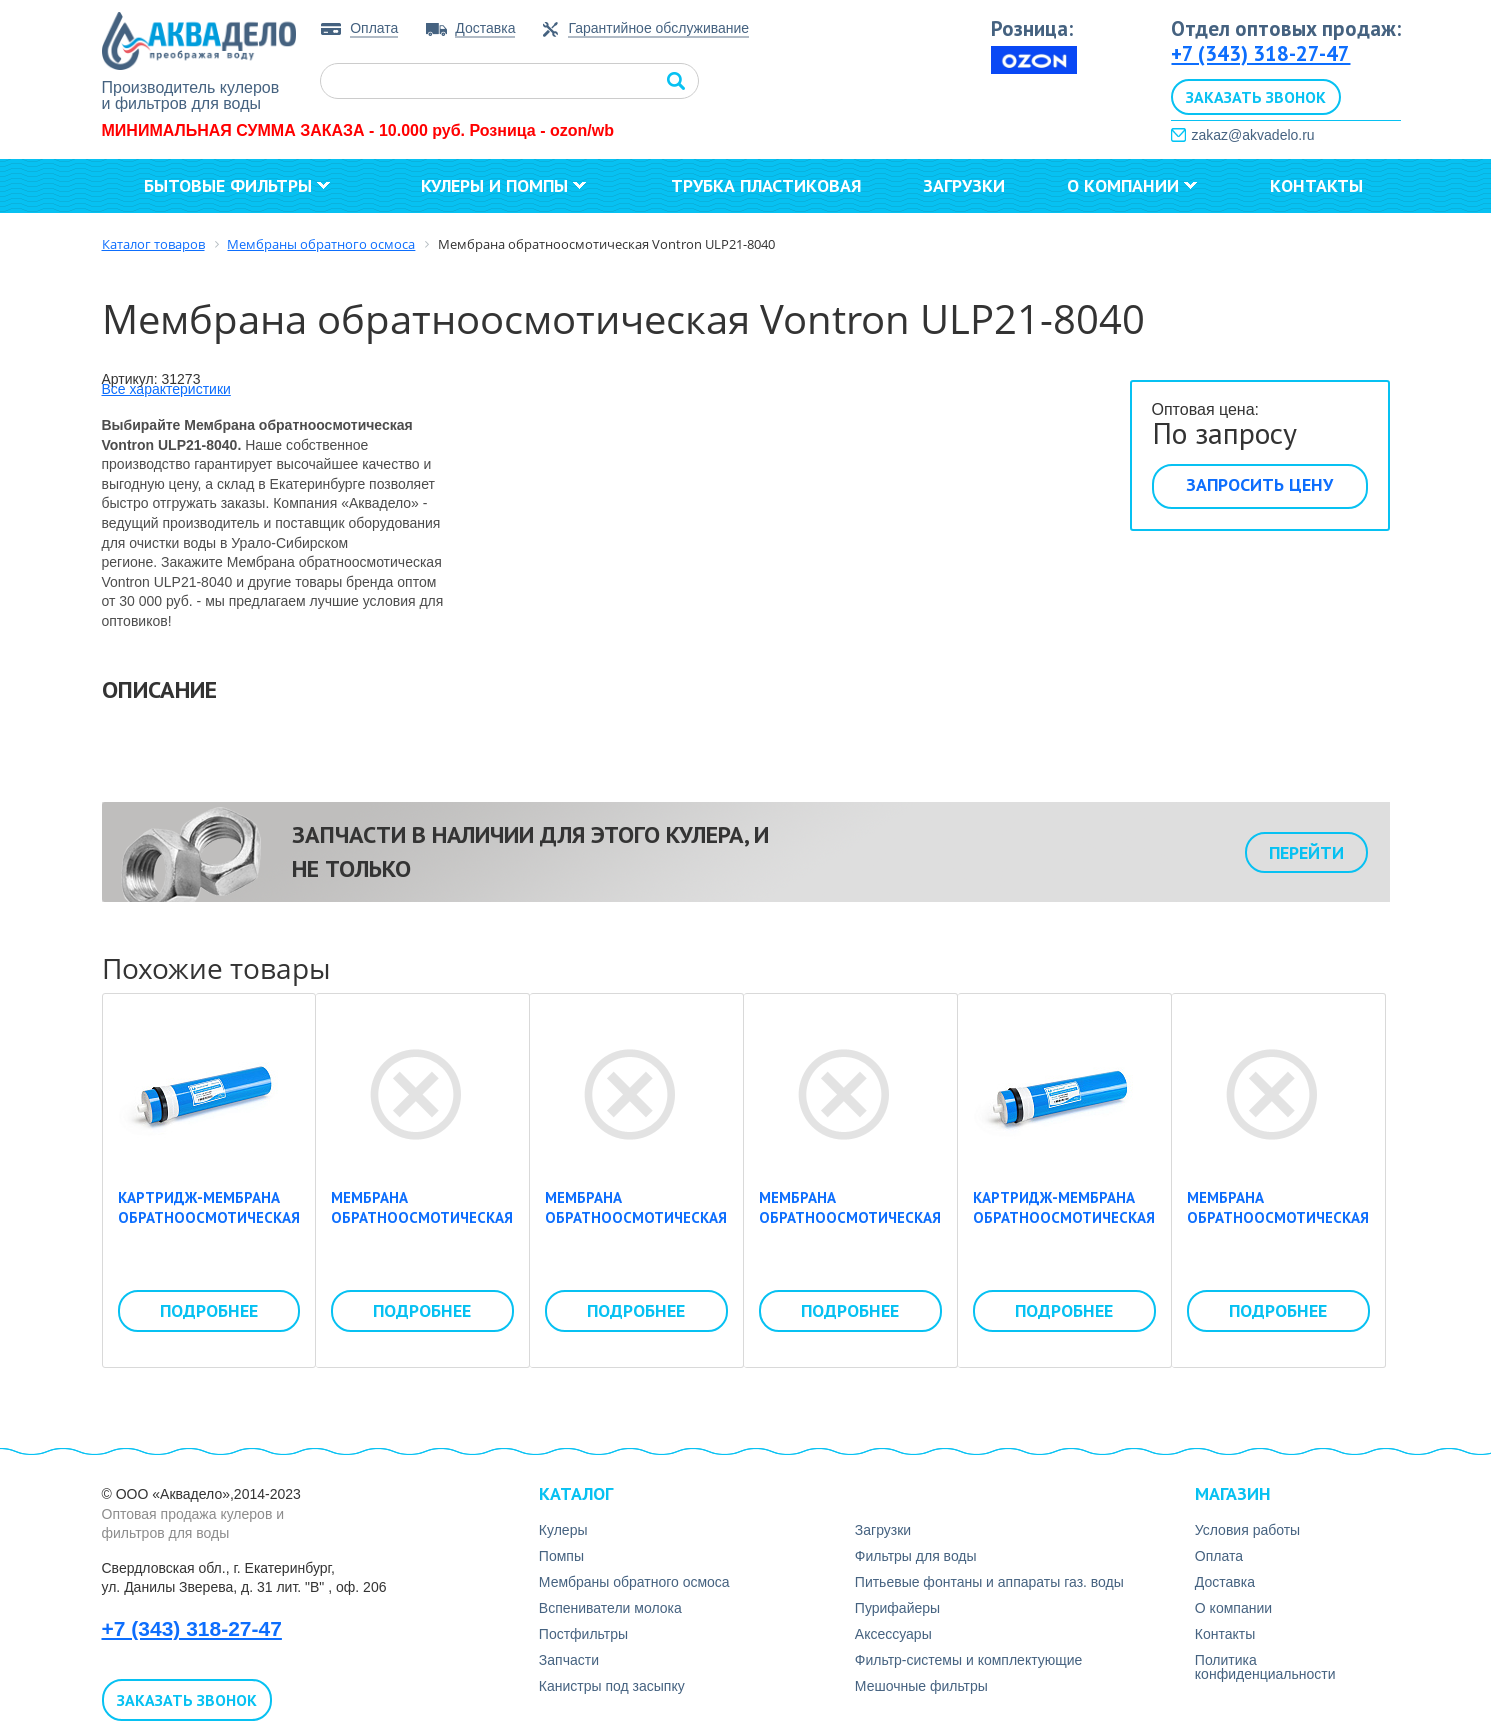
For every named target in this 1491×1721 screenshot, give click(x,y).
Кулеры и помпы (503, 185)
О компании (1132, 185)
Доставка (485, 28)
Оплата (374, 28)
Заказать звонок (1256, 97)
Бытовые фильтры (237, 185)
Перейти (1306, 852)
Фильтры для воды (916, 1556)
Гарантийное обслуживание (658, 28)
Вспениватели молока (610, 1608)
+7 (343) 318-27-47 (1260, 53)
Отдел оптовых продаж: (1286, 28)
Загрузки (964, 185)
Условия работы (1247, 1530)
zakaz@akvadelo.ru (1252, 135)
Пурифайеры (897, 1608)
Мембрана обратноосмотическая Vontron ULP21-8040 (844, 1094)
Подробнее (209, 1310)
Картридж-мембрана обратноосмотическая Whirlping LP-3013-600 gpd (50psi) (209, 1227)
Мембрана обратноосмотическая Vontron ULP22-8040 (1272, 1094)
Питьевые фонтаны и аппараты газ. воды (989, 1582)
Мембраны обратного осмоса (634, 1582)
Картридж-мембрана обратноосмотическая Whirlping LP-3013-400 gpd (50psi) (1064, 1227)
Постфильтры (583, 1634)
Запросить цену (1259, 484)
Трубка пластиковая (766, 185)
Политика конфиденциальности (1265, 1667)
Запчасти (569, 1660)
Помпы (561, 1556)
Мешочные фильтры (921, 1686)
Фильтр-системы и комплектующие (969, 1660)
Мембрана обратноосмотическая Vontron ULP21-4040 (630, 1094)
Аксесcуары (893, 1634)
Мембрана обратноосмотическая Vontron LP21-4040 (416, 1094)
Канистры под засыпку (612, 1686)
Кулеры (563, 1530)
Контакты (1316, 185)
